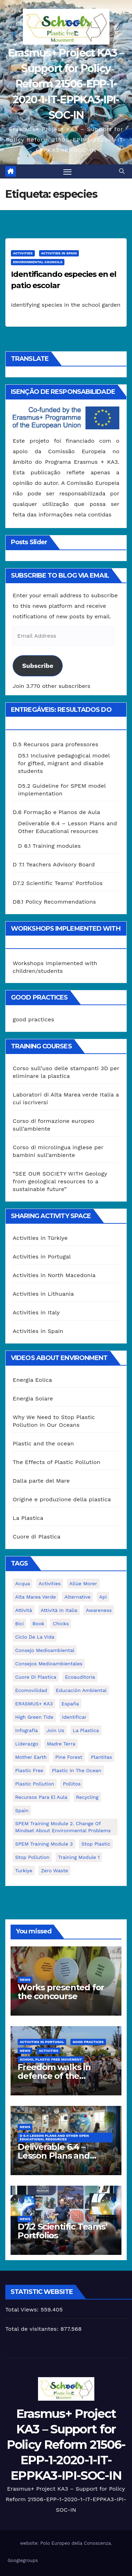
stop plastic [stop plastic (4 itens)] (95, 1844)
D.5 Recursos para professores (55, 744)
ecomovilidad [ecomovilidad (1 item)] (31, 1690)
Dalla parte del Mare (41, 1480)
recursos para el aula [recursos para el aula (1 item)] (41, 1797)
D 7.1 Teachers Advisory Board (54, 864)
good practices (33, 1019)
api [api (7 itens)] (103, 1597)
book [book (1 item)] (38, 1623)
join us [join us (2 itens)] (55, 1730)
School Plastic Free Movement (51, 2059)
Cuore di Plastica (37, 1536)
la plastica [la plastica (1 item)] (86, 1730)
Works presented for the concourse (61, 1991)
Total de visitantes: (33, 2328)
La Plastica (28, 1518)
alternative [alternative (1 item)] (77, 1597)
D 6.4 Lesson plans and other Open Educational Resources (54, 2137)
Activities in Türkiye (40, 1238)
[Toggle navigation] (67, 171)
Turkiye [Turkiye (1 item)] (23, 1870)
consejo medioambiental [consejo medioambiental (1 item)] (44, 1650)
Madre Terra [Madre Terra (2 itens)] (61, 1743)
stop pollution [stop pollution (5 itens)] (32, 1857)
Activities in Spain (59, 253)
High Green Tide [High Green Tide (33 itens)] (34, 1717)
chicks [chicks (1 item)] (61, 1623)
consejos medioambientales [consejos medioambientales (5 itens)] (48, 1663)
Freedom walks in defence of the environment (54, 2076)
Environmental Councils (37, 262)
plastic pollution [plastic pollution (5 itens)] (34, 1784)
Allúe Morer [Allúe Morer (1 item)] (83, 1583)
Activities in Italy (36, 1312)
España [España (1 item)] (70, 1703)
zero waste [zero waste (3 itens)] (54, 1870)
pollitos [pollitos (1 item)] (72, 1784)
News (25, 1980)
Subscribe (37, 665)
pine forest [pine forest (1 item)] (68, 1757)
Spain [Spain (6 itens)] (22, 1810)
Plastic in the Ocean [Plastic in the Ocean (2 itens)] (76, 1770)
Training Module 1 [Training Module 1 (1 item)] (79, 1857)
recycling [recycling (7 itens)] (87, 1797)
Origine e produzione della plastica (62, 1499)
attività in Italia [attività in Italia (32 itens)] (59, 1610)
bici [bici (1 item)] (19, 1623)
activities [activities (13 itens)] (50, 1583)
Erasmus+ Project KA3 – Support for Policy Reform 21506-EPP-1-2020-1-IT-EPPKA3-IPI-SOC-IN (66, 84)
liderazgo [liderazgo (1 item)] (26, 1743)
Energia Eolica (32, 1380)
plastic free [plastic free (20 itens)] (29, 1770)
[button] (122, 171)
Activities (23, 253)
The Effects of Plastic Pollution (56, 1462)
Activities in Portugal (42, 1256)
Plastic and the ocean (43, 1443)
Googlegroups (22, 2560)
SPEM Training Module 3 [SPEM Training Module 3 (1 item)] (44, 1844)
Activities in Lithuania (43, 1293)
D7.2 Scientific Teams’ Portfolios (58, 883)
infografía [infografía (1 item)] (26, 1730)
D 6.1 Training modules (49, 846)
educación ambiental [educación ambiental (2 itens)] (81, 1690)
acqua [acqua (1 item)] (22, 1583)
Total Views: (22, 2309)
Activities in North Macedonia (54, 1275)
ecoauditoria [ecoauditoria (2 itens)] (80, 1677)
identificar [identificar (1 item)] (74, 1717)
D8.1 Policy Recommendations (54, 901)
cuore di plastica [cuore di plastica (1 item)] (35, 1677)
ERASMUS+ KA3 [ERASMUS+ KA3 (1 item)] (34, 1703)
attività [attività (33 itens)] (23, 1610)
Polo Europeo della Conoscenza (75, 2543)
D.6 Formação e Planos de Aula (56, 812)
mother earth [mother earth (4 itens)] (31, 1757)
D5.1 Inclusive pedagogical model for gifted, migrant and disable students (64, 763)
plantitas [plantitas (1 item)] (101, 1757)
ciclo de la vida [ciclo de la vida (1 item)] (34, 1637)
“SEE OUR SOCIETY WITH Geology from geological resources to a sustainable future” (60, 1181)
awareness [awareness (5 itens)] (99, 1610)
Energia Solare (33, 1398)
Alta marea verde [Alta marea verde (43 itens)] (35, 1597)
